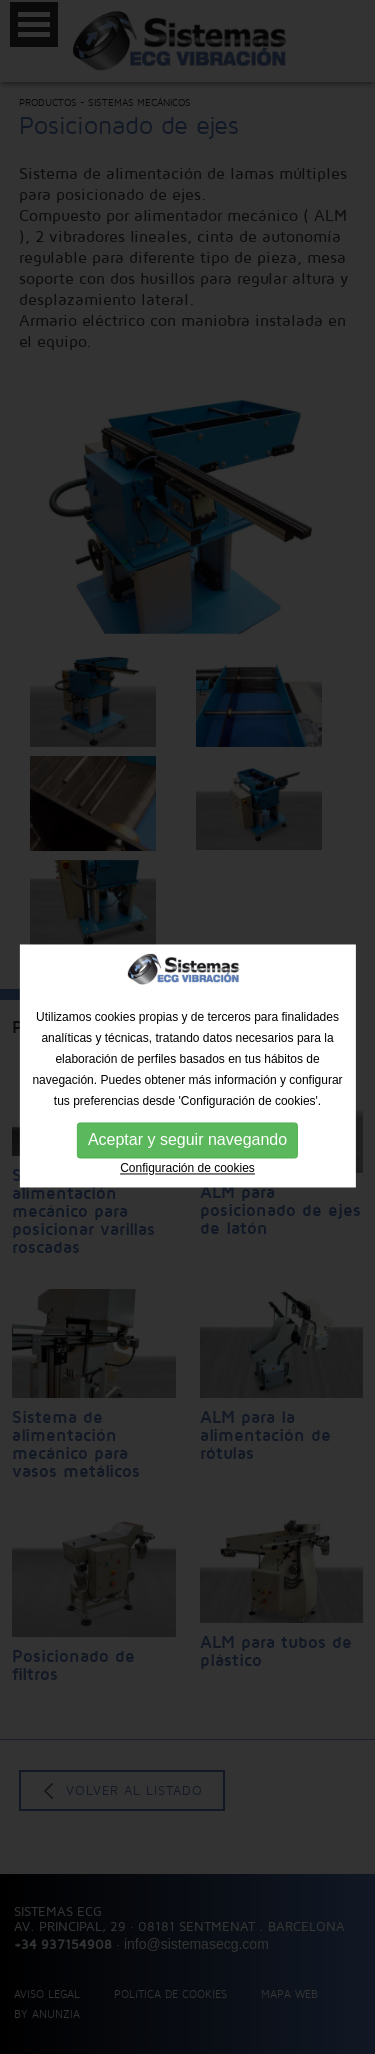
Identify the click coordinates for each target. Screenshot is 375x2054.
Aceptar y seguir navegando (187, 1152)
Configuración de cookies (187, 1181)
